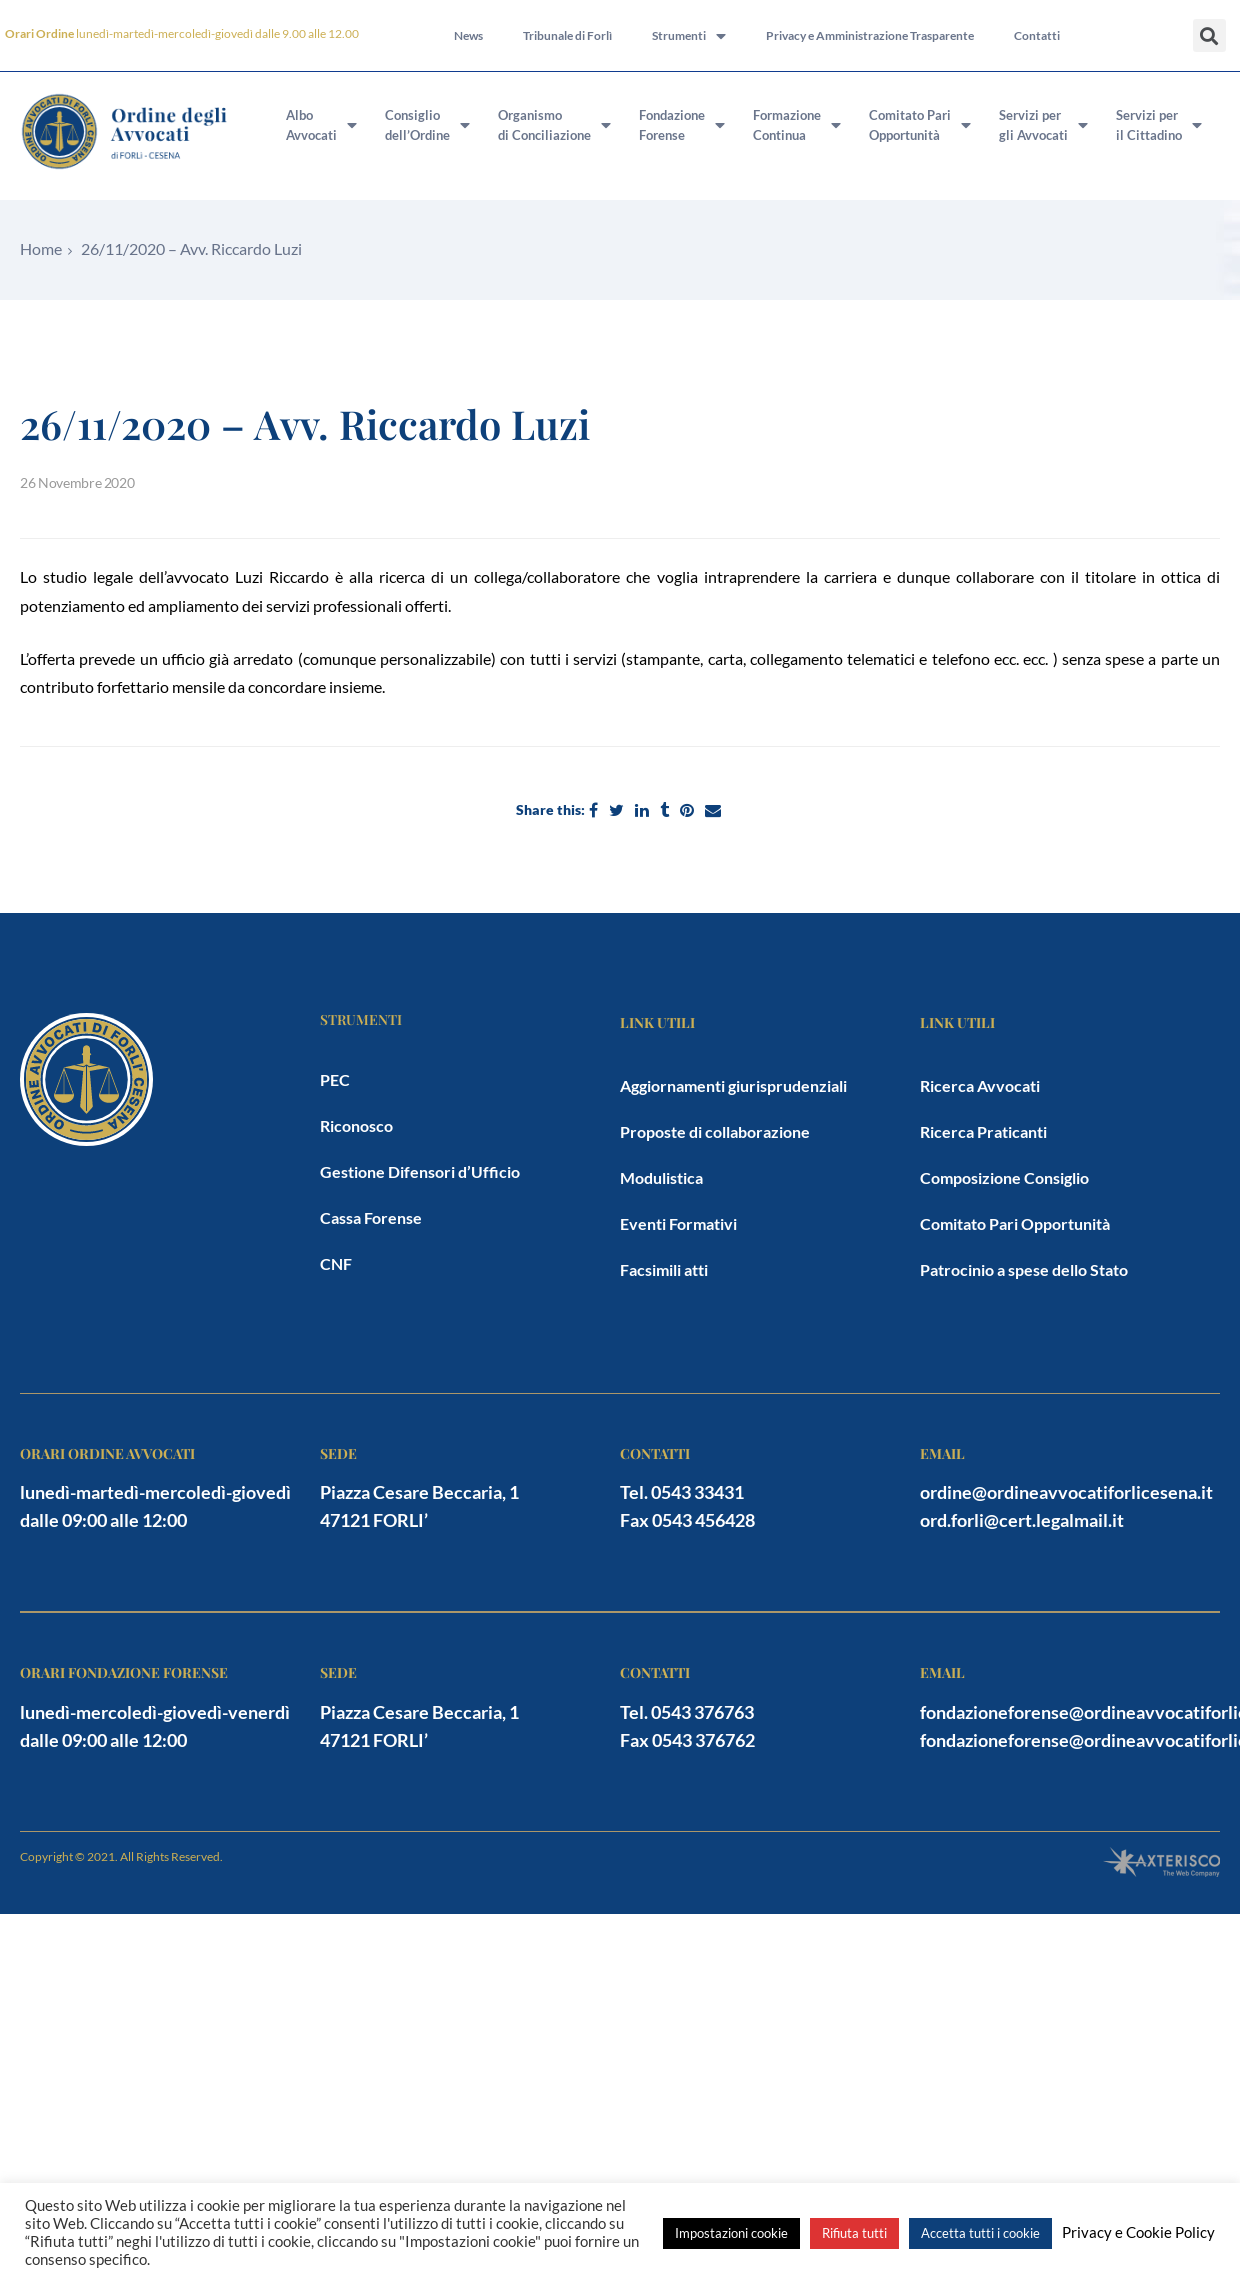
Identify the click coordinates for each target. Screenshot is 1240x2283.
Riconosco (356, 1125)
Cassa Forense (371, 1217)
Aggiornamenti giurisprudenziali (733, 1085)
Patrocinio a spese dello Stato (1024, 1269)
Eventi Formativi (678, 1223)
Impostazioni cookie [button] (731, 2233)
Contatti (1037, 35)
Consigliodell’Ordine (427, 125)
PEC (335, 1079)
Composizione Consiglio (1004, 1177)
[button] (1209, 35)
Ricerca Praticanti (983, 1131)
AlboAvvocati (321, 125)
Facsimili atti (664, 1269)
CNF (336, 1263)
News (468, 35)
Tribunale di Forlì (567, 35)
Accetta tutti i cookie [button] (980, 2233)
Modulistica (661, 1177)
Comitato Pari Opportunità (1015, 1223)
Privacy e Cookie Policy (1138, 2232)
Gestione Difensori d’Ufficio (420, 1171)
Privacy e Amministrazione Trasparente (870, 35)
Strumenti (689, 36)
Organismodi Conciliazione (554, 125)
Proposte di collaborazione (715, 1131)
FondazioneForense (682, 125)
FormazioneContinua (797, 125)
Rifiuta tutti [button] (854, 2233)
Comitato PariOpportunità (920, 125)
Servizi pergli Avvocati (1043, 125)
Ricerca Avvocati (980, 1085)
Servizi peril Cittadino (1159, 125)
